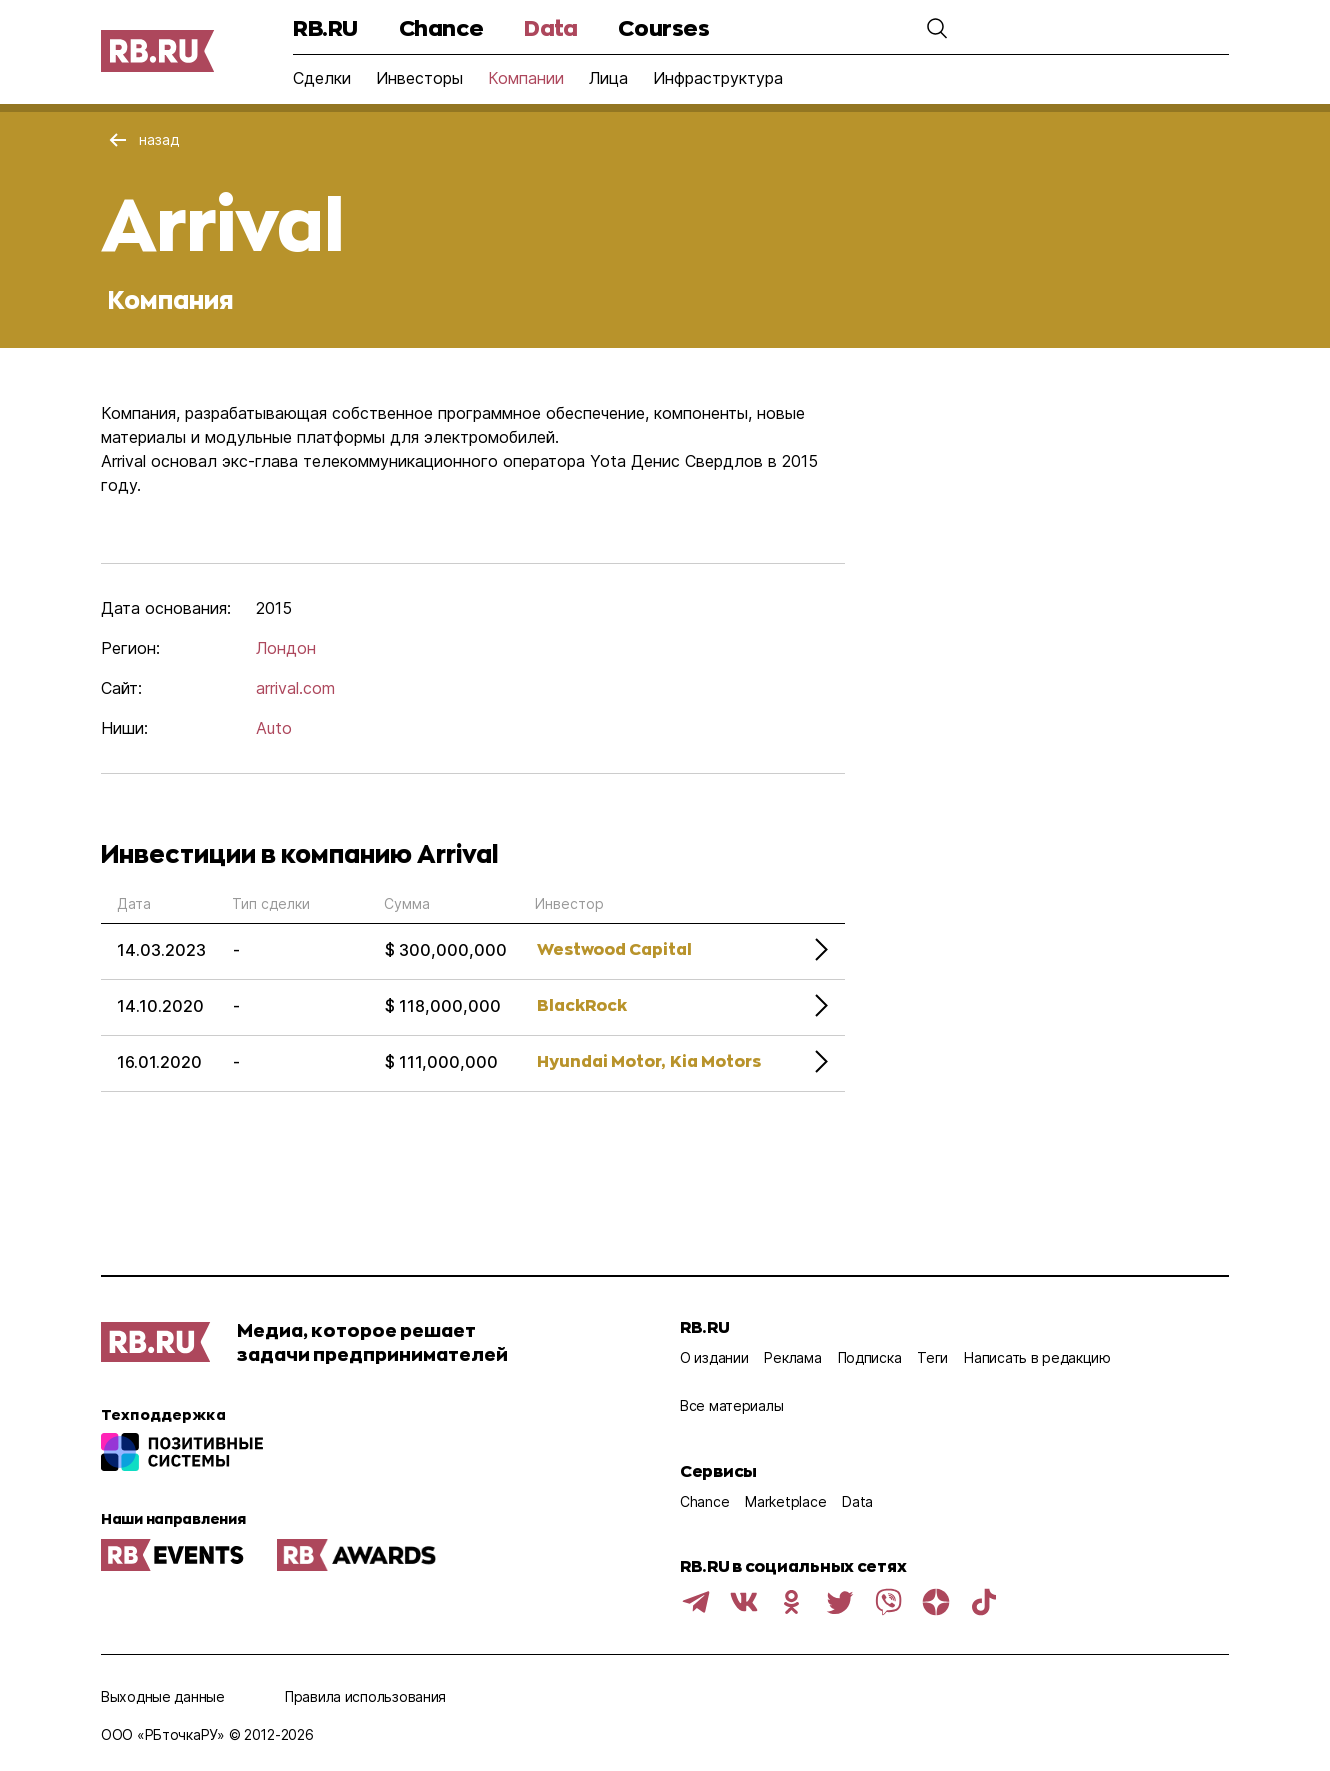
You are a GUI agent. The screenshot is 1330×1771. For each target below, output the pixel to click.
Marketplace (785, 1501)
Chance (441, 27)
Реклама (792, 1357)
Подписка (870, 1357)
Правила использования (365, 1696)
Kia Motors (715, 1060)
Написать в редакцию (1037, 1357)
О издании (714, 1357)
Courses (663, 27)
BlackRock (582, 1004)
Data (550, 27)
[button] (937, 28)
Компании (526, 78)
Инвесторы (419, 78)
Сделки (322, 78)
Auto (274, 728)
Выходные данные (163, 1696)
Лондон (286, 648)
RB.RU (325, 27)
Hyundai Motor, (601, 1060)
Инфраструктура (718, 78)
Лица (608, 78)
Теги (932, 1357)
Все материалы (731, 1405)
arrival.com (295, 688)
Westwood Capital (614, 948)
